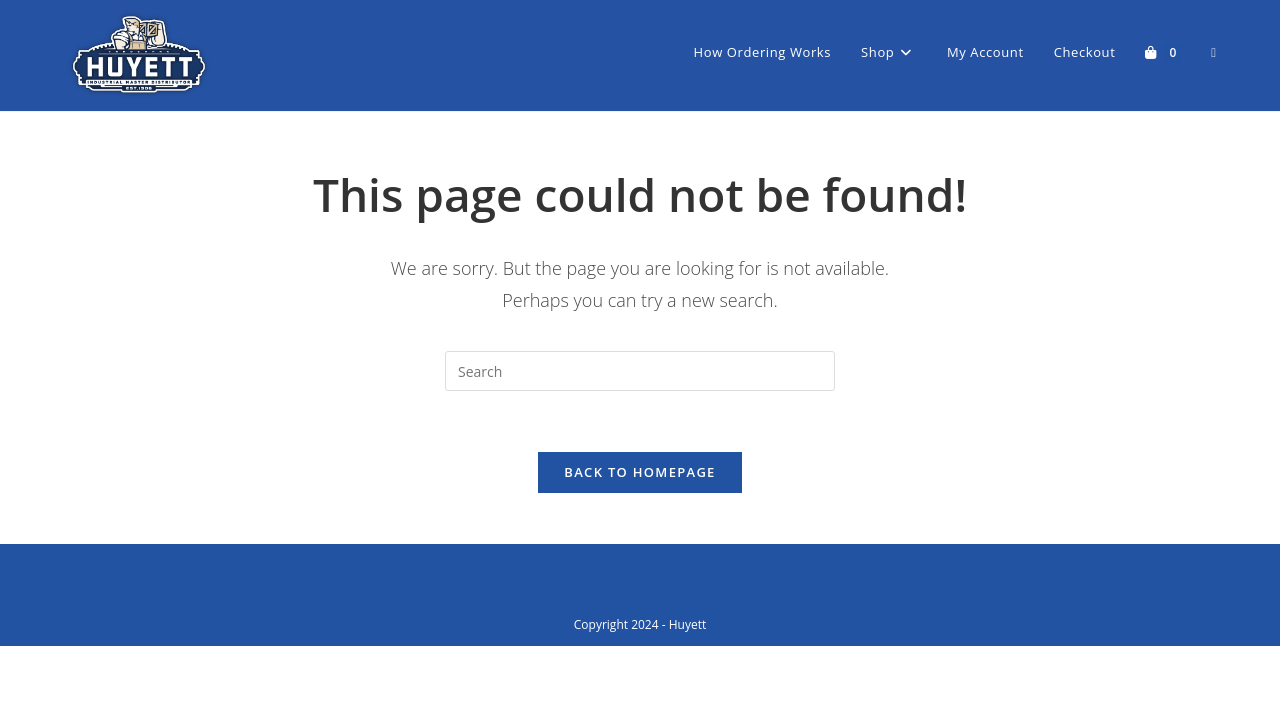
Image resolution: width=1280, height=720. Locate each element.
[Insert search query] (640, 371)
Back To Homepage (639, 472)
